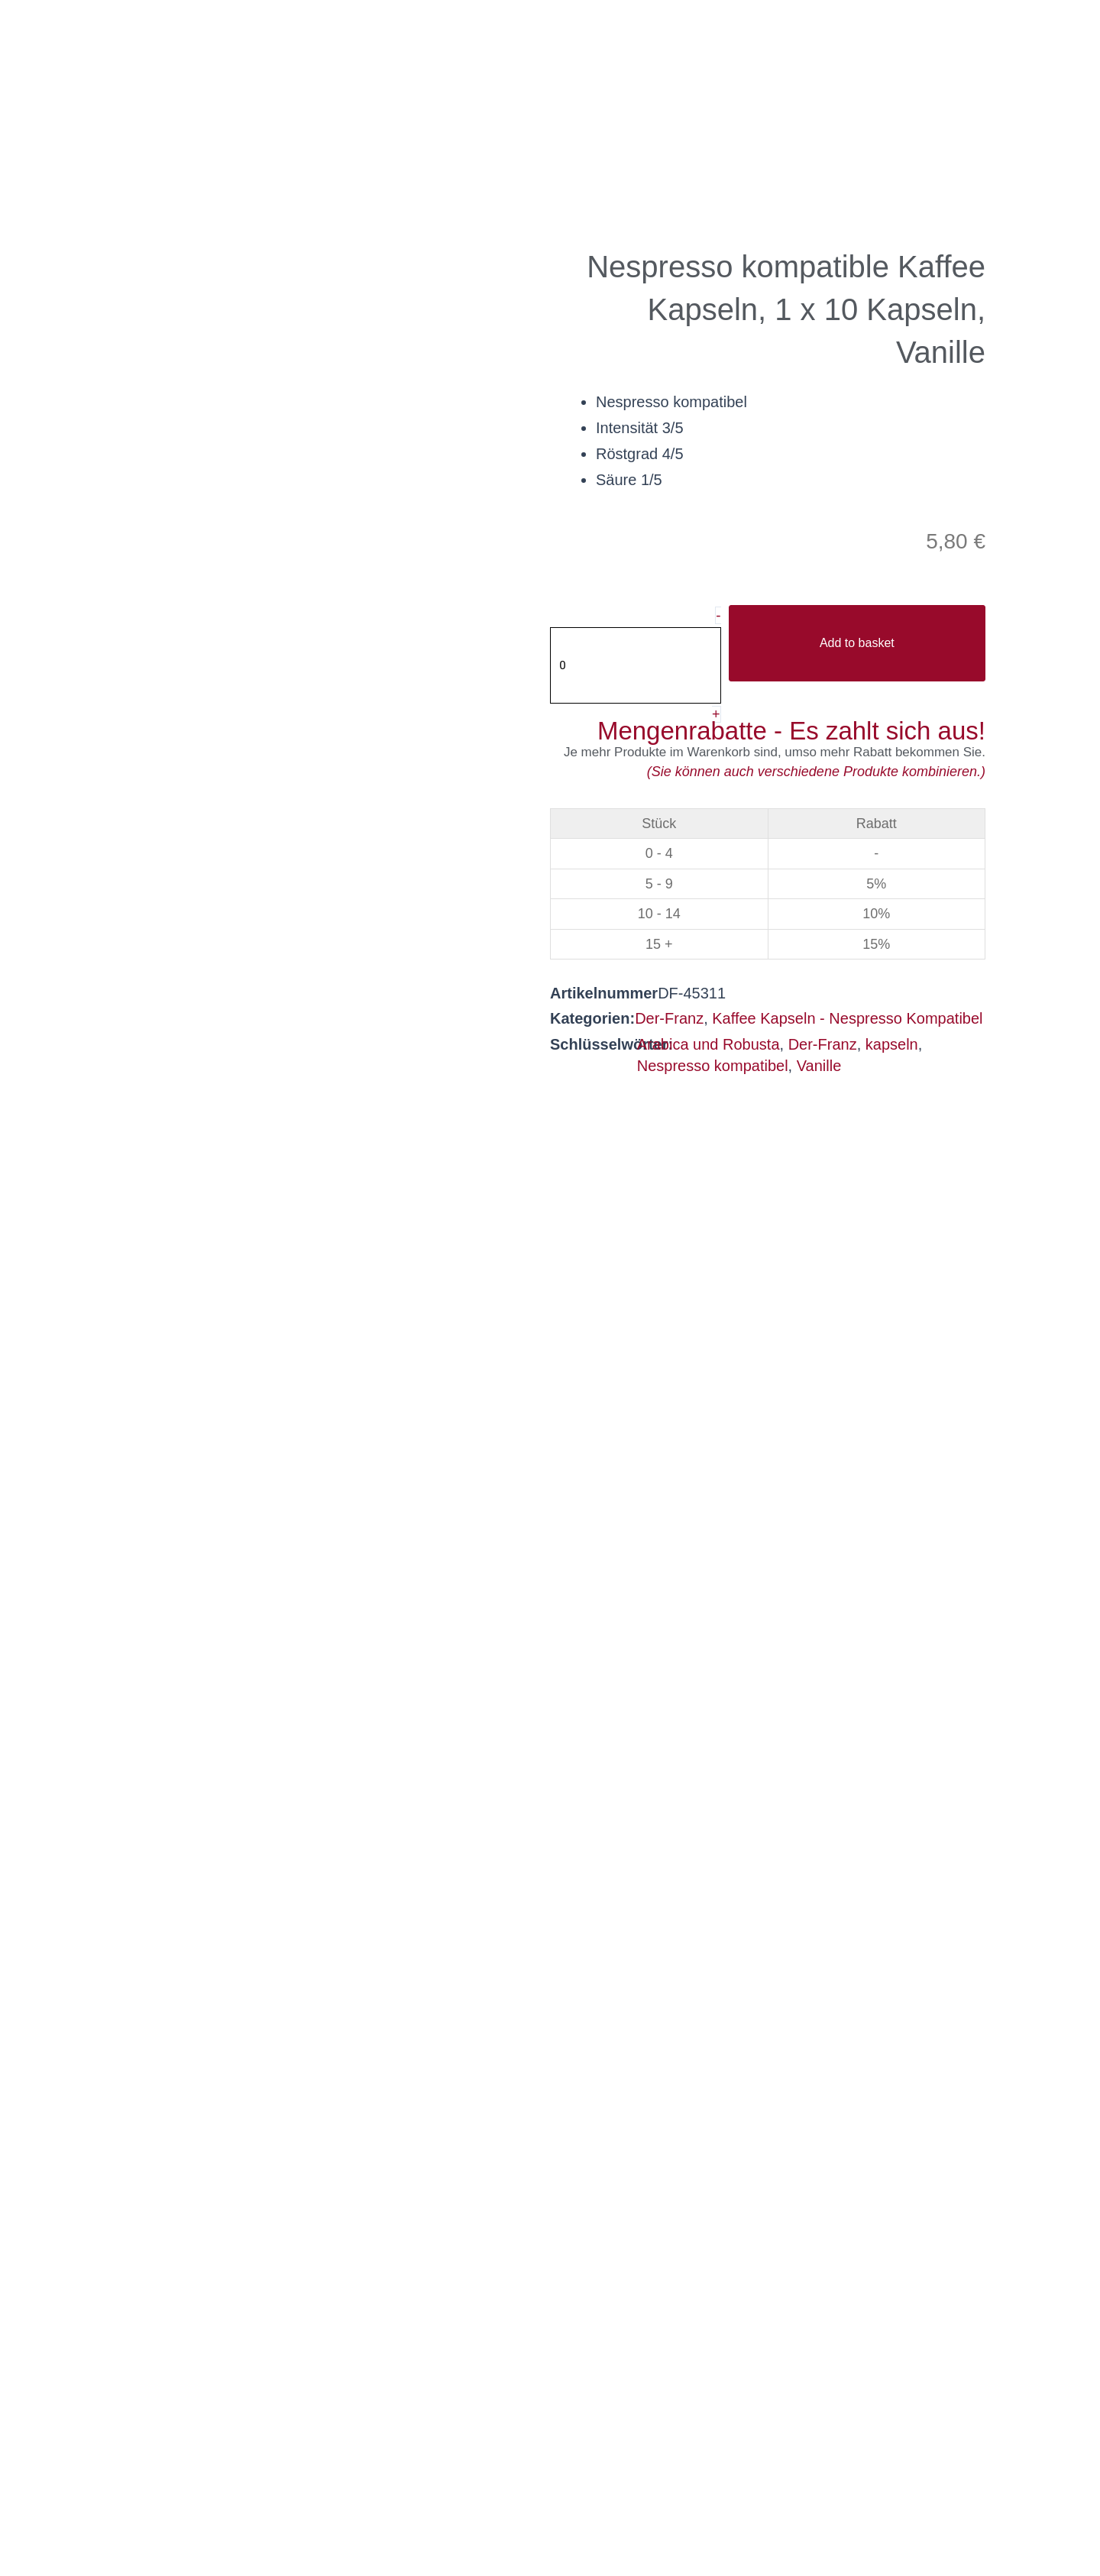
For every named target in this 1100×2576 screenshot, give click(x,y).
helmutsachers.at (392, 2394)
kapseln (891, 1045)
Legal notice (726, 2521)
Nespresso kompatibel (712, 1068)
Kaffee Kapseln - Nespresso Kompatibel (847, 1020)
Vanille (819, 1068)
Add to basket (859, 643)
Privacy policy (448, 2521)
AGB (346, 2521)
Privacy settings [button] (589, 2521)
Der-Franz (669, 1020)
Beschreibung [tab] (619, 1165)
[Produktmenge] (637, 666)
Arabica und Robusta (708, 1045)
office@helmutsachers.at (417, 2372)
